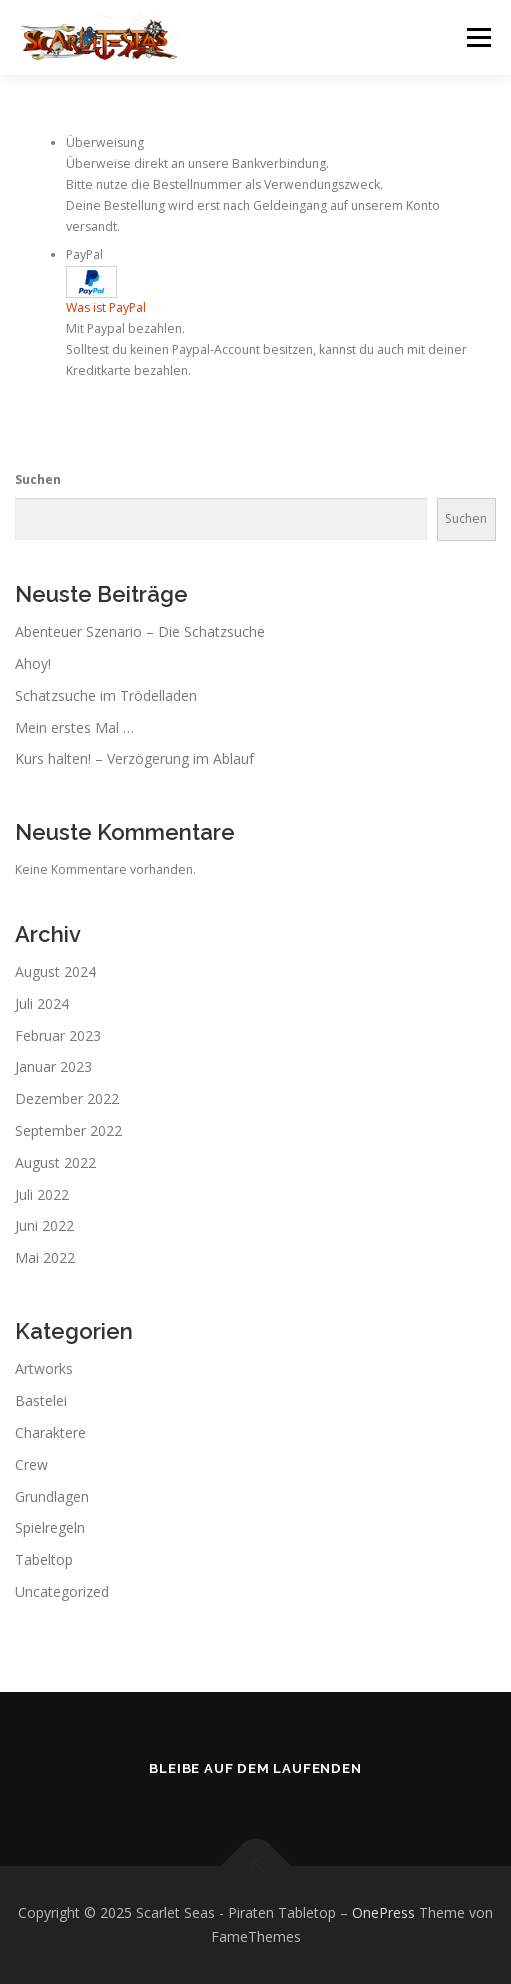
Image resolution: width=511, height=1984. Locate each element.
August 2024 (55, 971)
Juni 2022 (44, 1225)
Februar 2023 (58, 1035)
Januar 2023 (53, 1066)
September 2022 (68, 1130)
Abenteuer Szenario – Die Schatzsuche (140, 631)
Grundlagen (52, 1496)
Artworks (44, 1368)
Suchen (38, 479)
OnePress (383, 1912)
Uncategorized (62, 1591)
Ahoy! (33, 663)
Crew (31, 1464)
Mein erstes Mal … (74, 727)
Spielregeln (50, 1527)
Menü (477, 37)
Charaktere (50, 1432)
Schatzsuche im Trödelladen (106, 695)
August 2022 (55, 1162)
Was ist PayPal (106, 307)
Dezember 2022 (67, 1098)
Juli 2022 (42, 1194)
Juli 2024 (42, 1003)
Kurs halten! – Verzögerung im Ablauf (134, 758)
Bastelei (41, 1400)
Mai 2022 (45, 1257)
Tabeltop (44, 1559)
